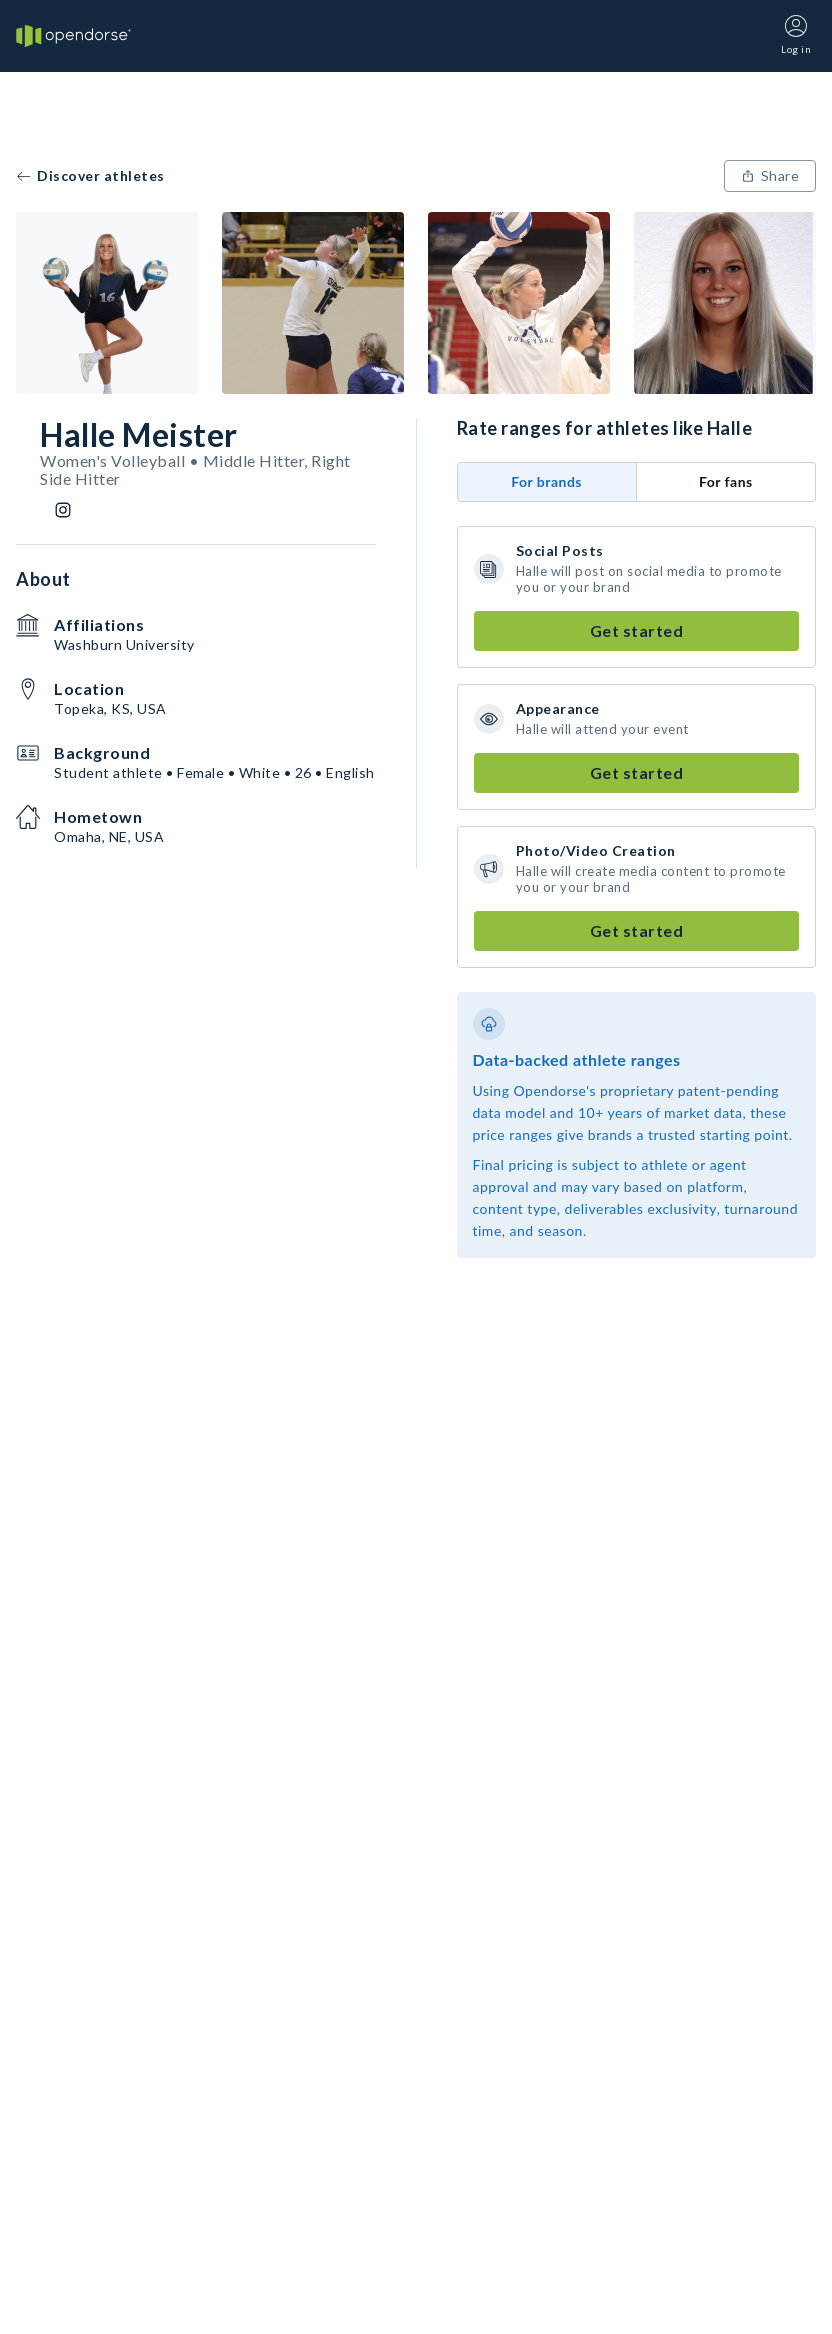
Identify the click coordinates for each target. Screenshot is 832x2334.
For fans (726, 481)
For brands (546, 481)
